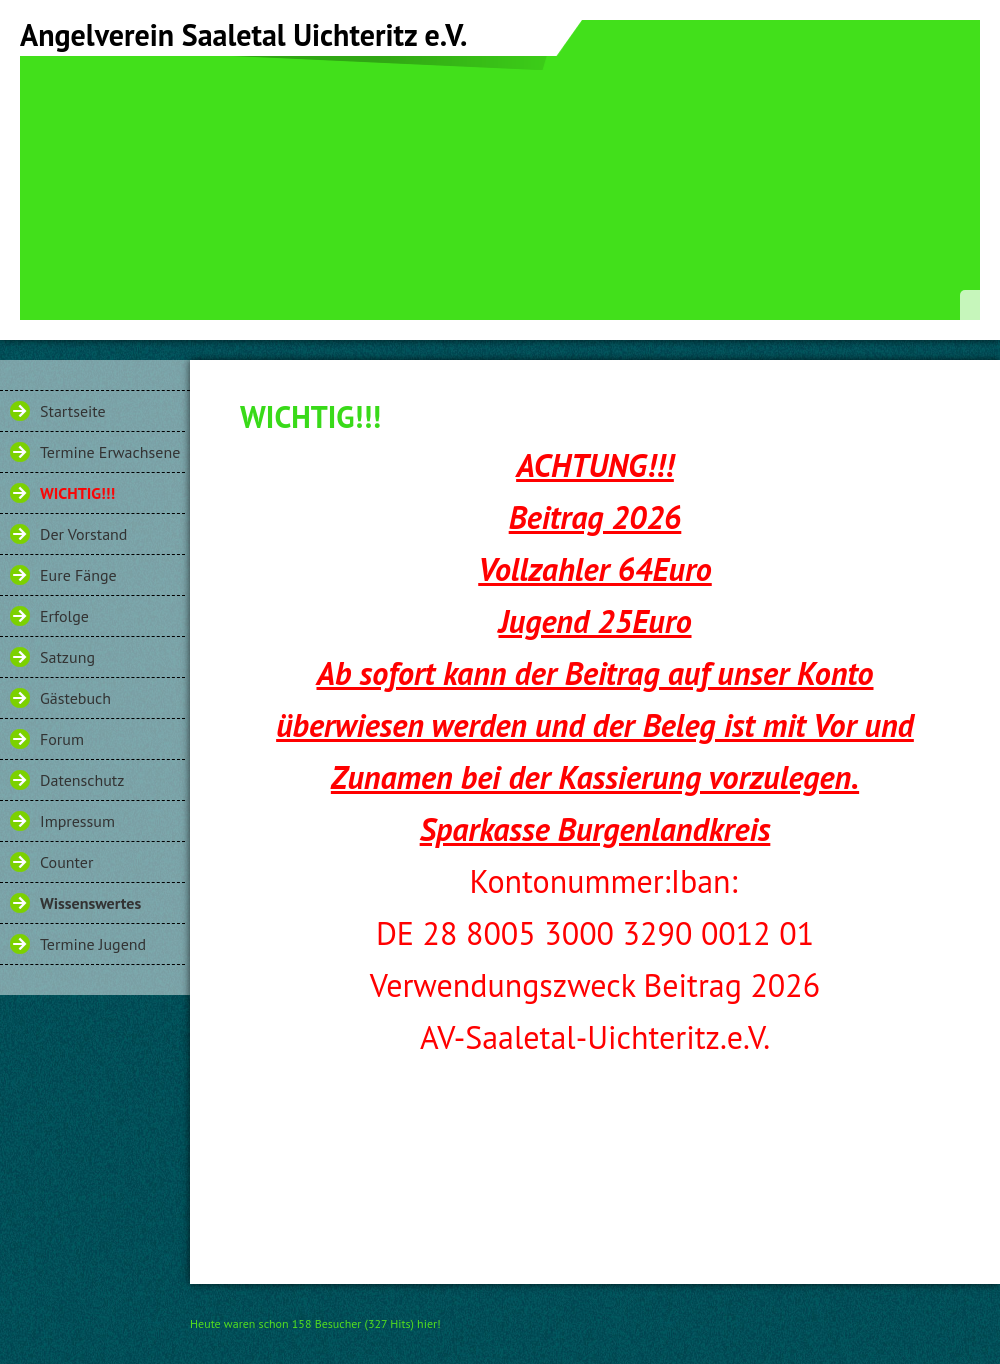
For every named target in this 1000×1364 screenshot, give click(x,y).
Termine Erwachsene (110, 452)
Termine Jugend (93, 944)
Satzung (67, 657)
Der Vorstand (83, 534)
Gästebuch (75, 698)
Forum (62, 739)
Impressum (77, 821)
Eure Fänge (78, 575)
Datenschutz (82, 780)
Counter (66, 862)
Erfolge (64, 616)
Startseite (73, 411)
